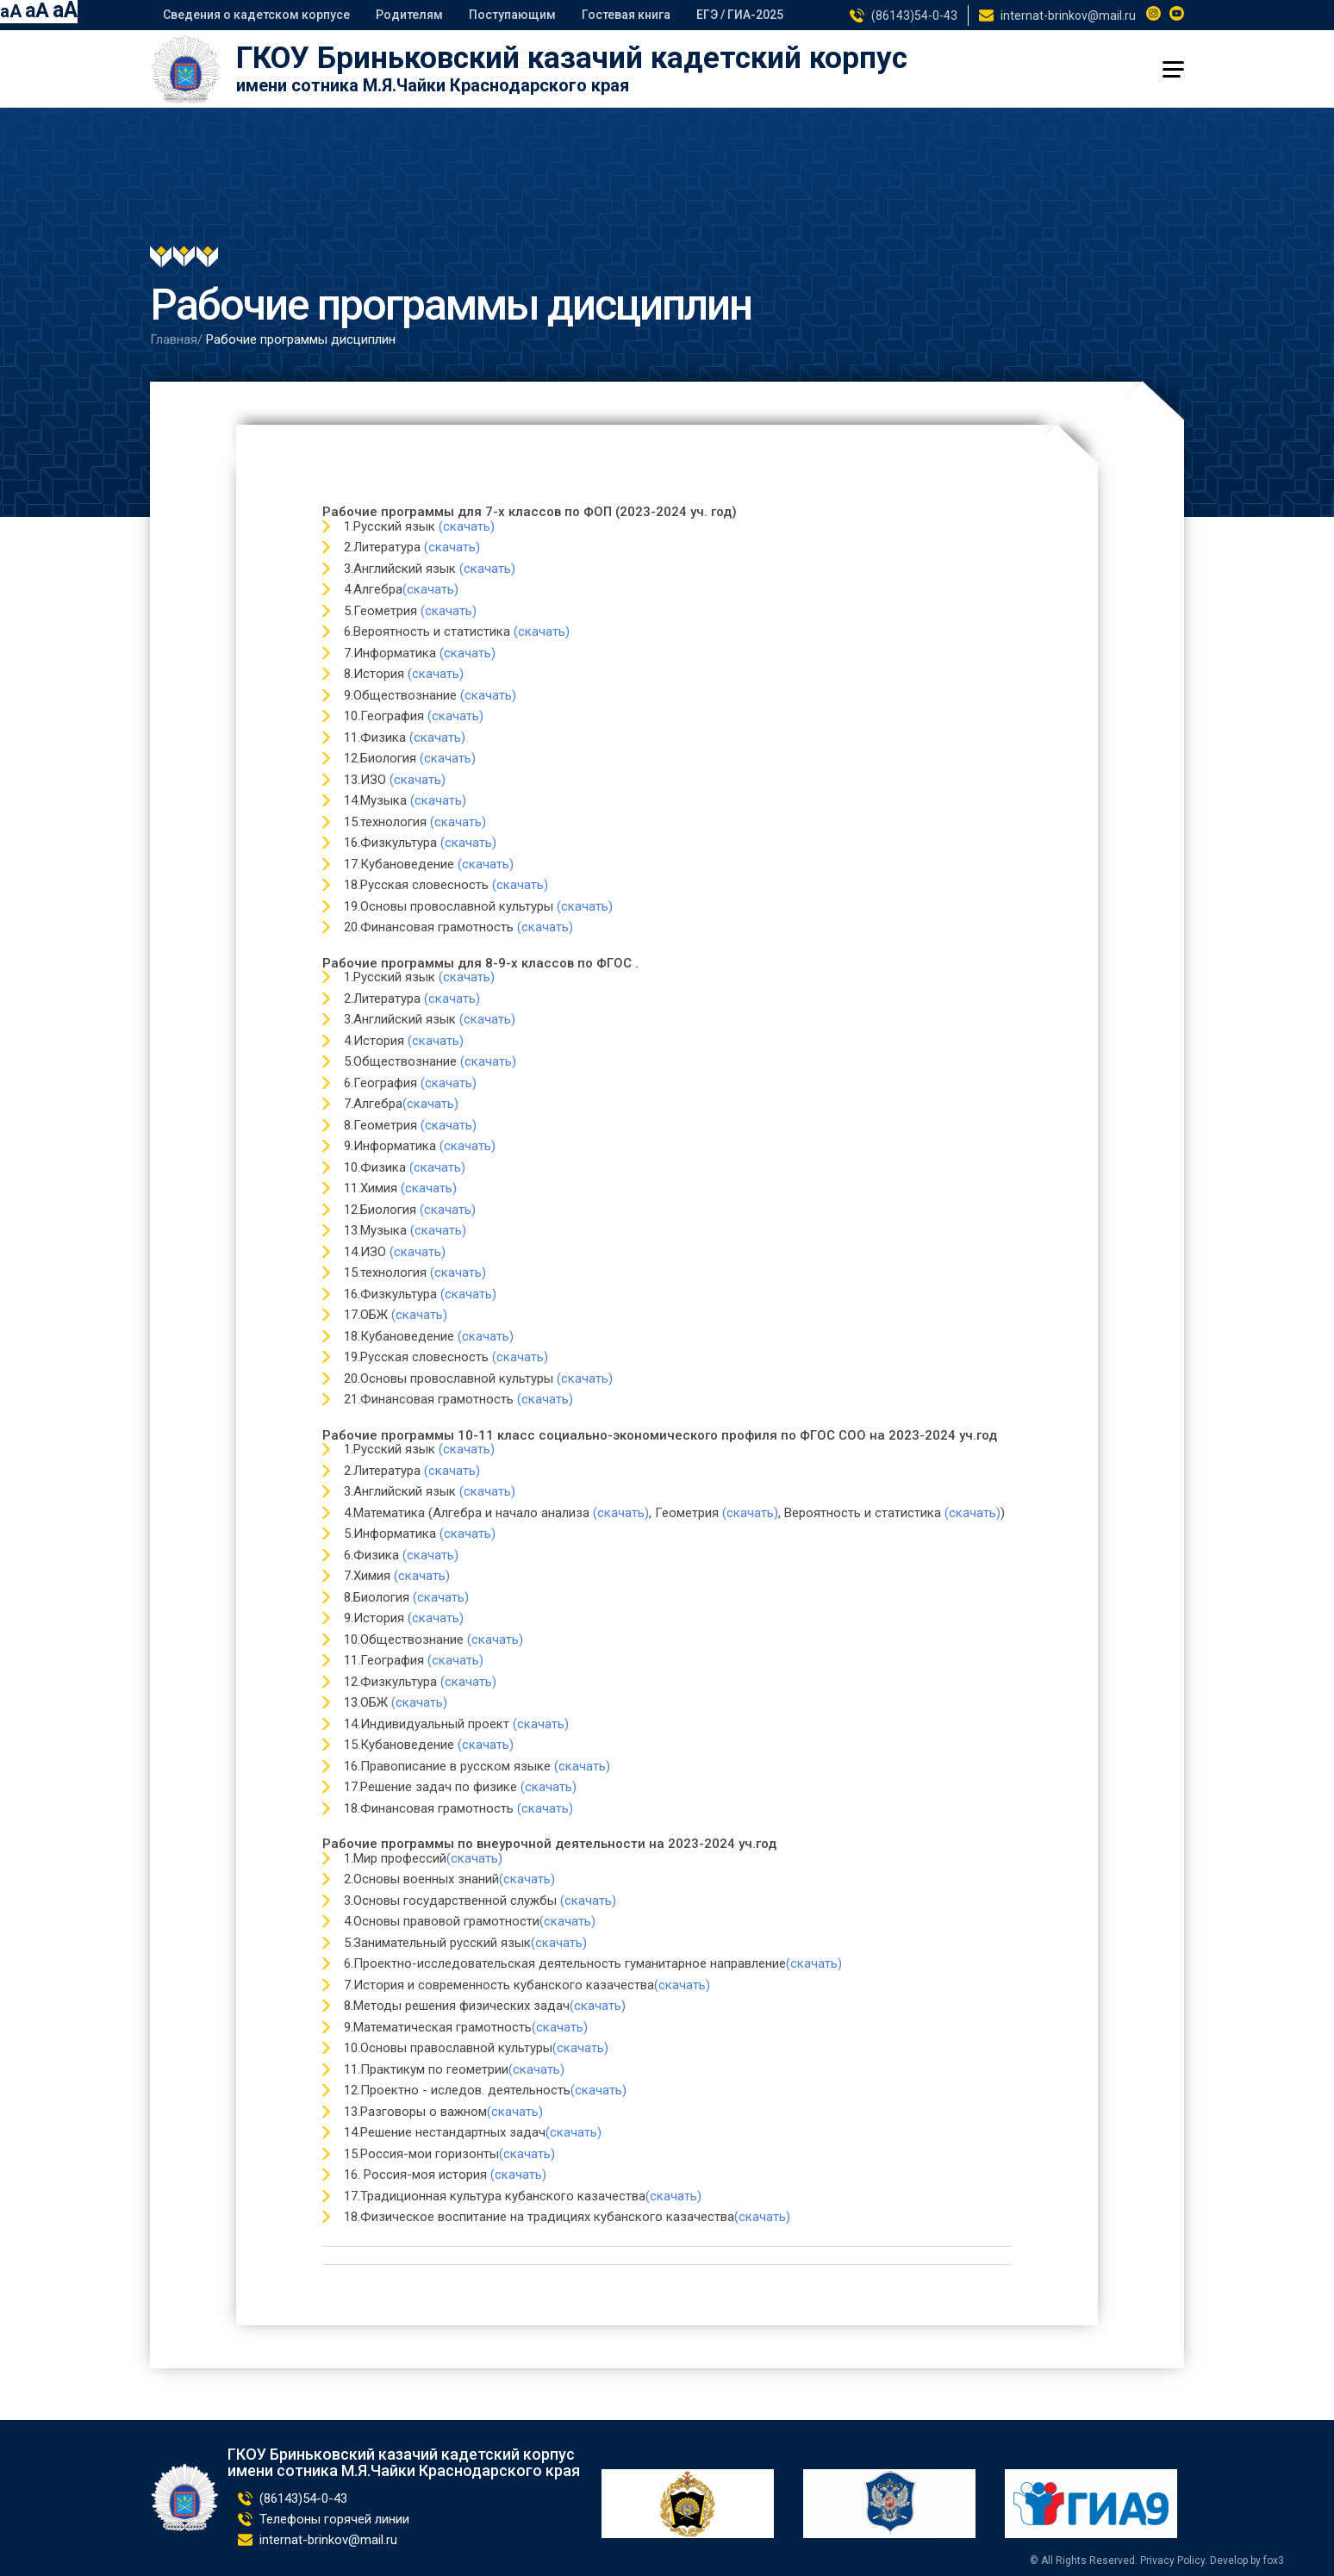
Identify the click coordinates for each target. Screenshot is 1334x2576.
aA (11, 11)
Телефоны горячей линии (334, 2519)
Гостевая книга (626, 15)
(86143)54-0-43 (914, 15)
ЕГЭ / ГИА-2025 (739, 15)
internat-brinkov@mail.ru (1068, 15)
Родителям (409, 15)
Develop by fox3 (1247, 2560)
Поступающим (512, 15)
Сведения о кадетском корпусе (256, 15)
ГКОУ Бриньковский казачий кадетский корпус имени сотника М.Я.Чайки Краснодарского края (404, 2463)
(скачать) (467, 526)
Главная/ (176, 339)
